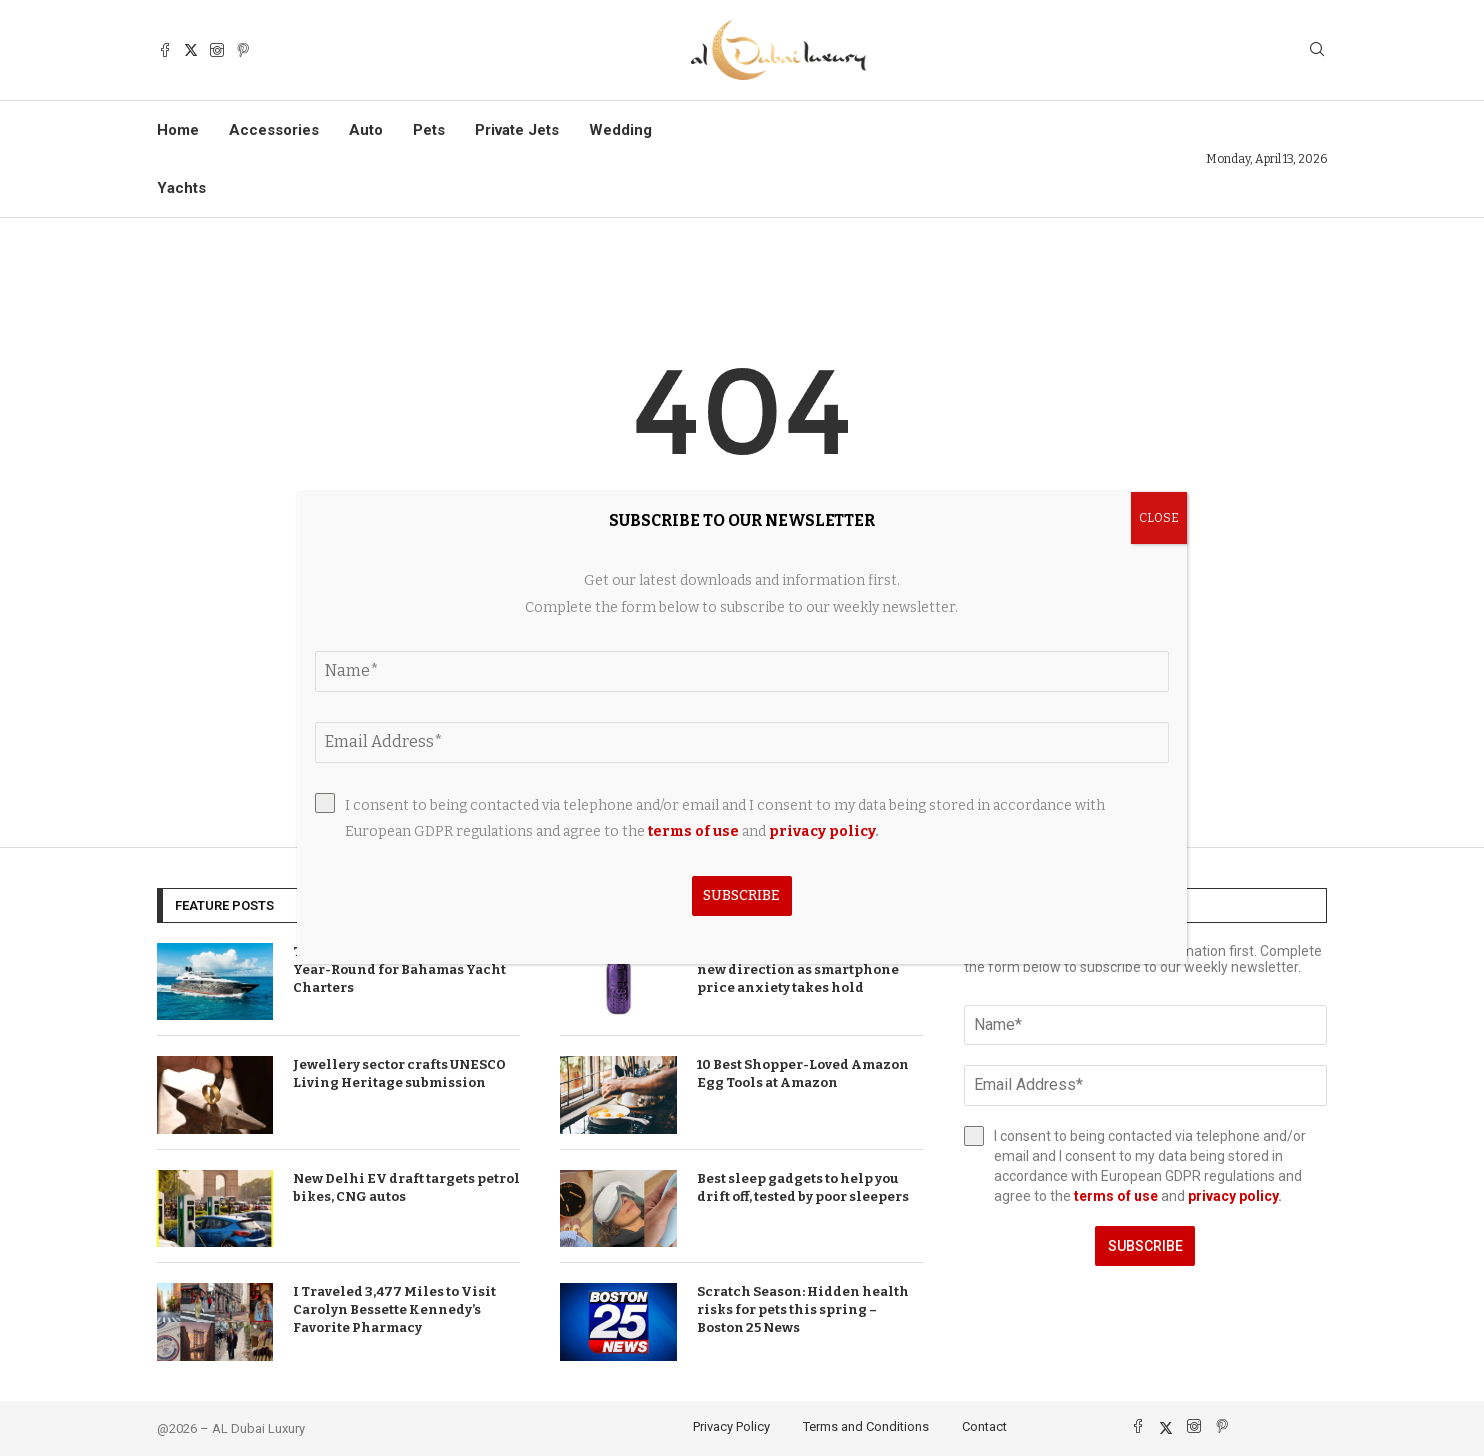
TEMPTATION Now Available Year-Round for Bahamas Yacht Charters (399, 969)
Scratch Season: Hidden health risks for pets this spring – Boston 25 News (803, 1309)
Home (178, 130)
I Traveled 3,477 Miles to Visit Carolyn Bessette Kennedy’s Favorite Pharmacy (394, 1309)
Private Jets (517, 130)
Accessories (274, 130)
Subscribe (1145, 1246)
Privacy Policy (731, 1426)
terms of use (1116, 1196)
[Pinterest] (243, 50)
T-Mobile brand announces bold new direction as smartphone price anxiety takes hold (807, 969)
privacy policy (1233, 1196)
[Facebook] (165, 50)
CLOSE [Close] (1159, 518)
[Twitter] (191, 50)
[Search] (1317, 50)
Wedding (620, 130)
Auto (366, 130)
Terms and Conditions (866, 1426)
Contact (984, 1426)
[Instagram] (217, 50)
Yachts (181, 188)
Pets (429, 130)
